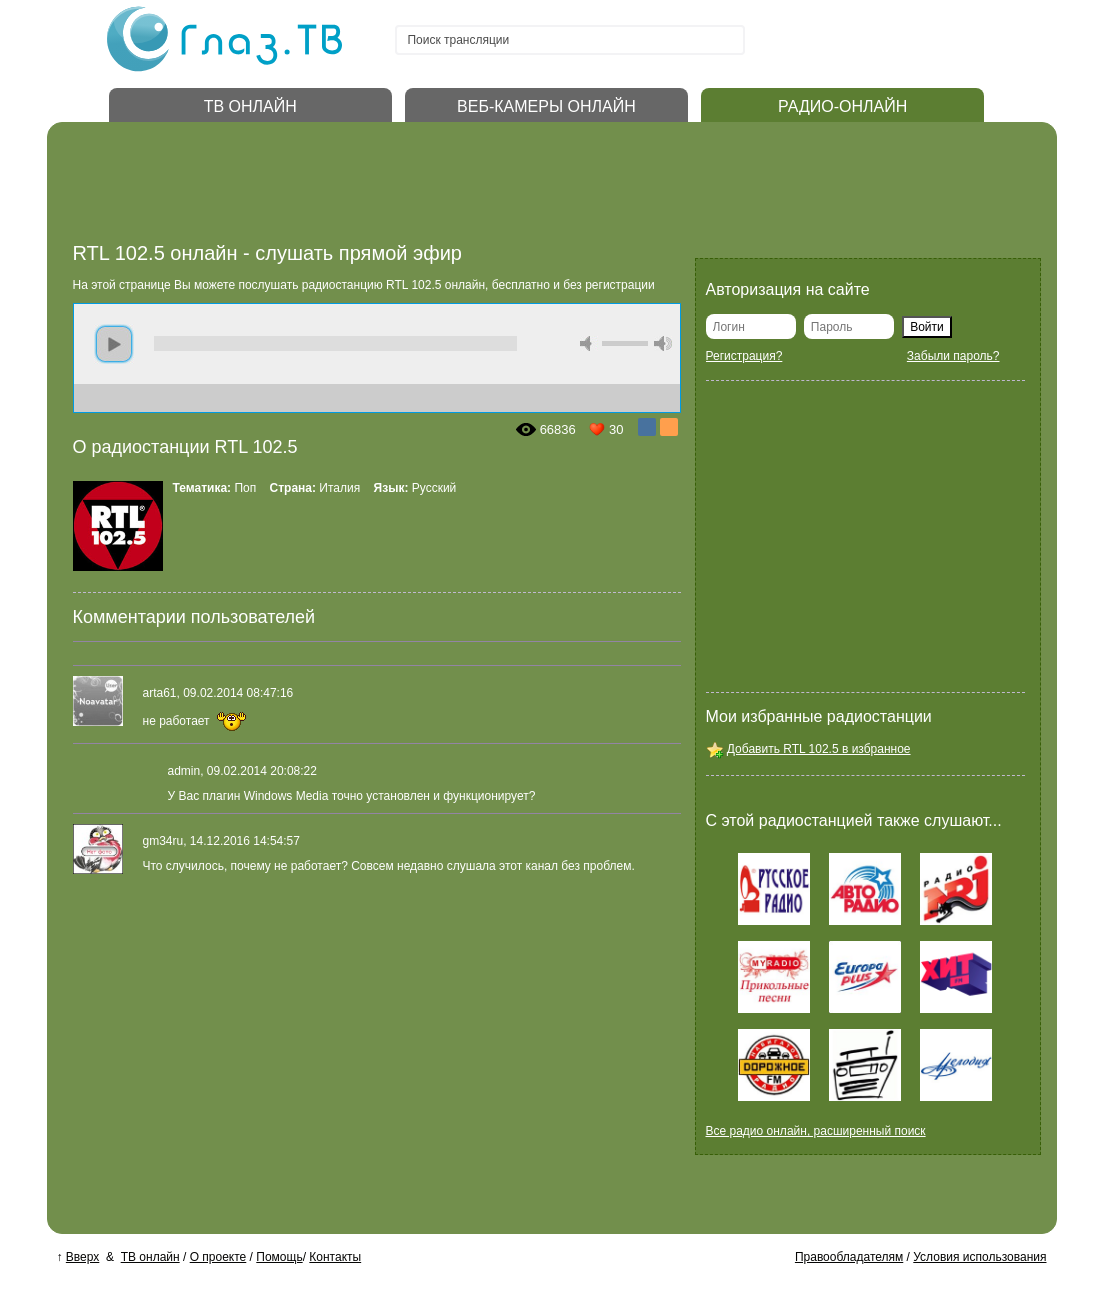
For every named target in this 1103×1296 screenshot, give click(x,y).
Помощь (279, 1257)
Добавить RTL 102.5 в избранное (819, 749)
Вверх (82, 1257)
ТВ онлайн (150, 1257)
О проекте (218, 1257)
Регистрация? (744, 356)
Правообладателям (849, 1257)
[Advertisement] (437, 188)
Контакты (335, 1257)
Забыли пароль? (953, 356)
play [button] (114, 344)
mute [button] (589, 343)
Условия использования (979, 1257)
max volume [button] (663, 343)
